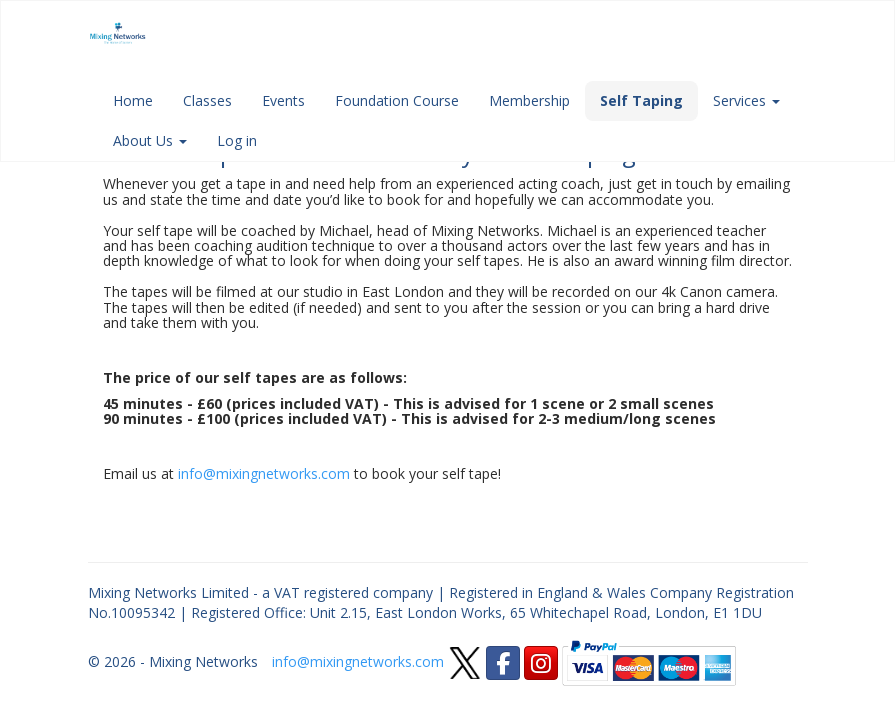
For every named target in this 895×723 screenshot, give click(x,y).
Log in (237, 140)
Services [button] (746, 100)
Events (283, 100)
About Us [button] (150, 140)
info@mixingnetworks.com (264, 473)
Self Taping (641, 100)
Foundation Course (397, 100)
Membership (529, 100)
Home (133, 100)
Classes (207, 100)
